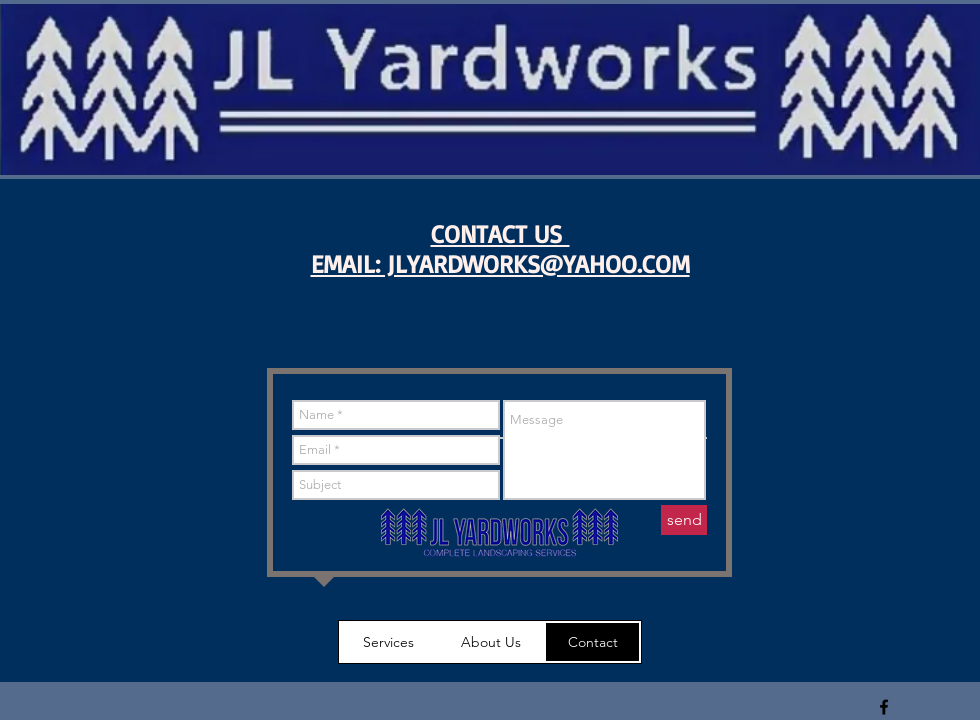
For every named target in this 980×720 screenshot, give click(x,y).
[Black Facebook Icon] (884, 707)
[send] (684, 520)
